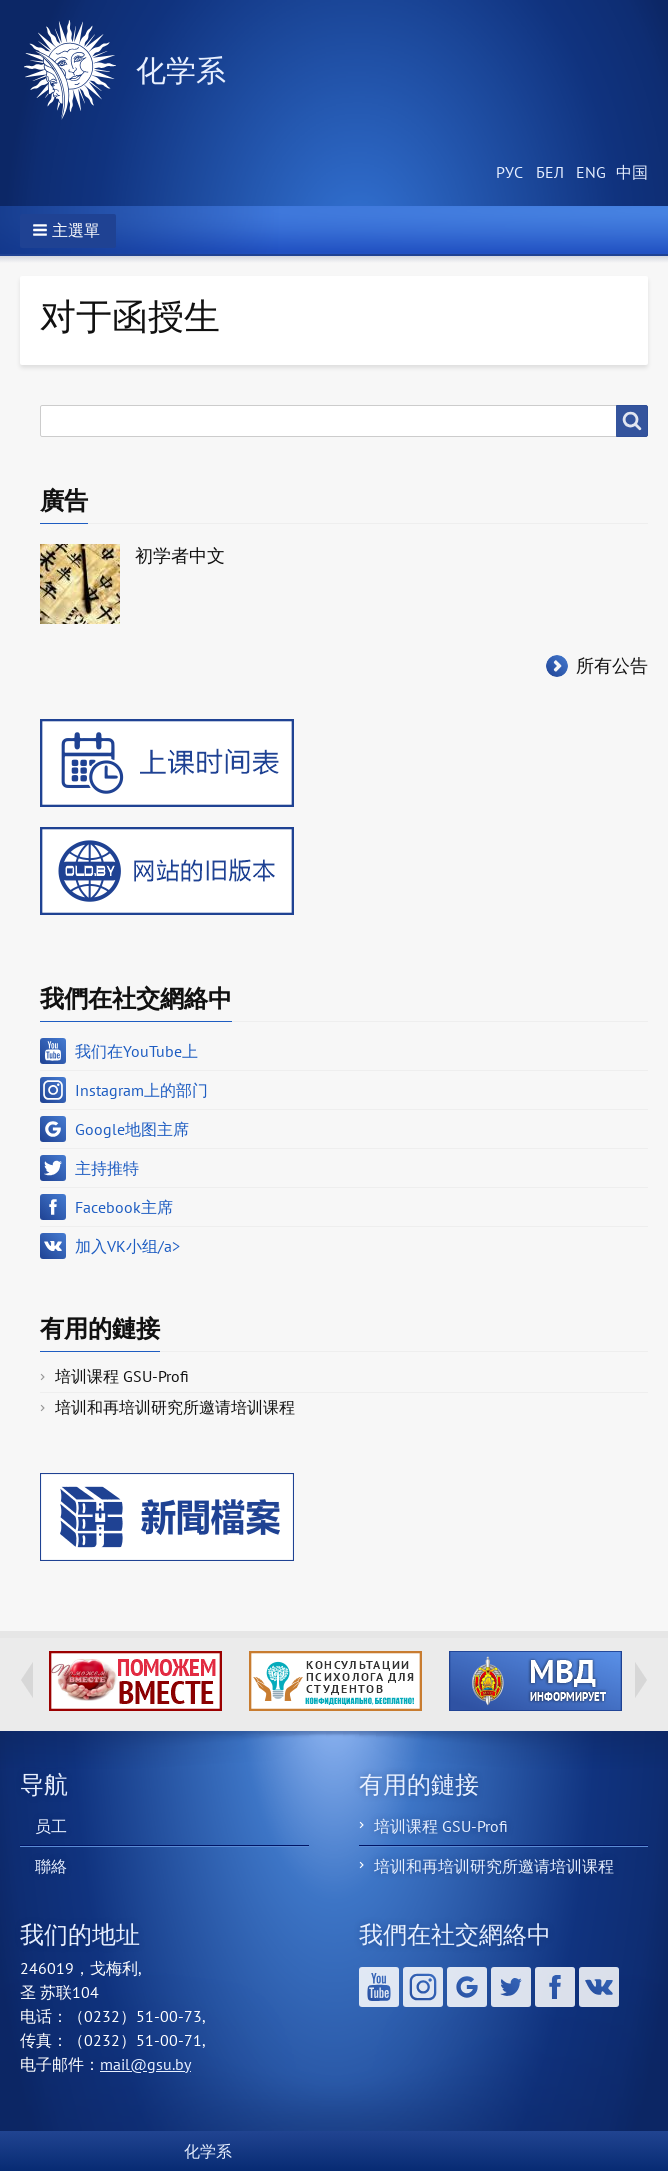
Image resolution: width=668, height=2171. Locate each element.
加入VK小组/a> (127, 1246)
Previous (27, 1680)
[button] (68, 231)
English (588, 173)
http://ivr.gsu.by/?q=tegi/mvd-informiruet (535, 1681)
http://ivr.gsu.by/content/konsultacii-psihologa (335, 1681)
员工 (51, 1826)
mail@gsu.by (145, 2064)
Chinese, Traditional (628, 173)
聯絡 (51, 1866)
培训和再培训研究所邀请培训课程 (175, 1407)
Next (641, 1680)
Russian (508, 173)
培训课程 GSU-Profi (122, 1376)
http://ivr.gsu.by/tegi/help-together (135, 1681)
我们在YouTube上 (136, 1051)
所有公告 (612, 665)
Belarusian (548, 173)
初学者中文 (180, 555)
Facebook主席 (124, 1207)
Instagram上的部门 (141, 1090)
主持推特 (107, 1168)
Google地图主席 (132, 1129)
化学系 (181, 69)
